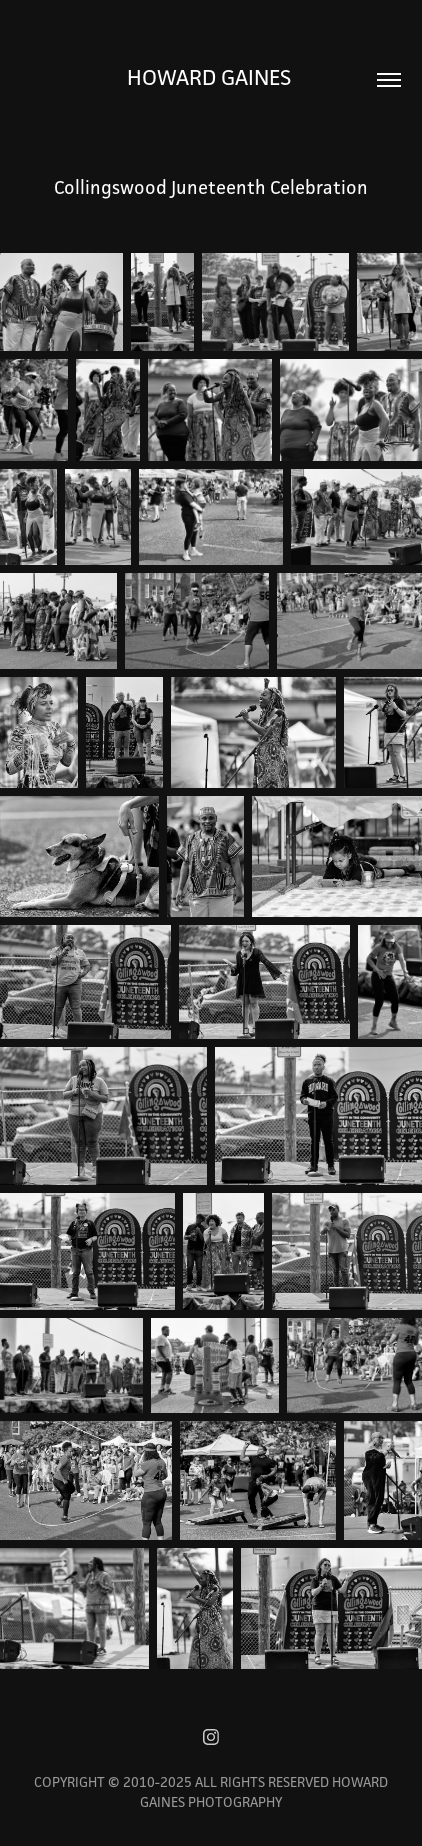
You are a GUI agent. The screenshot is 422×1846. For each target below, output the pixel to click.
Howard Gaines (211, 77)
